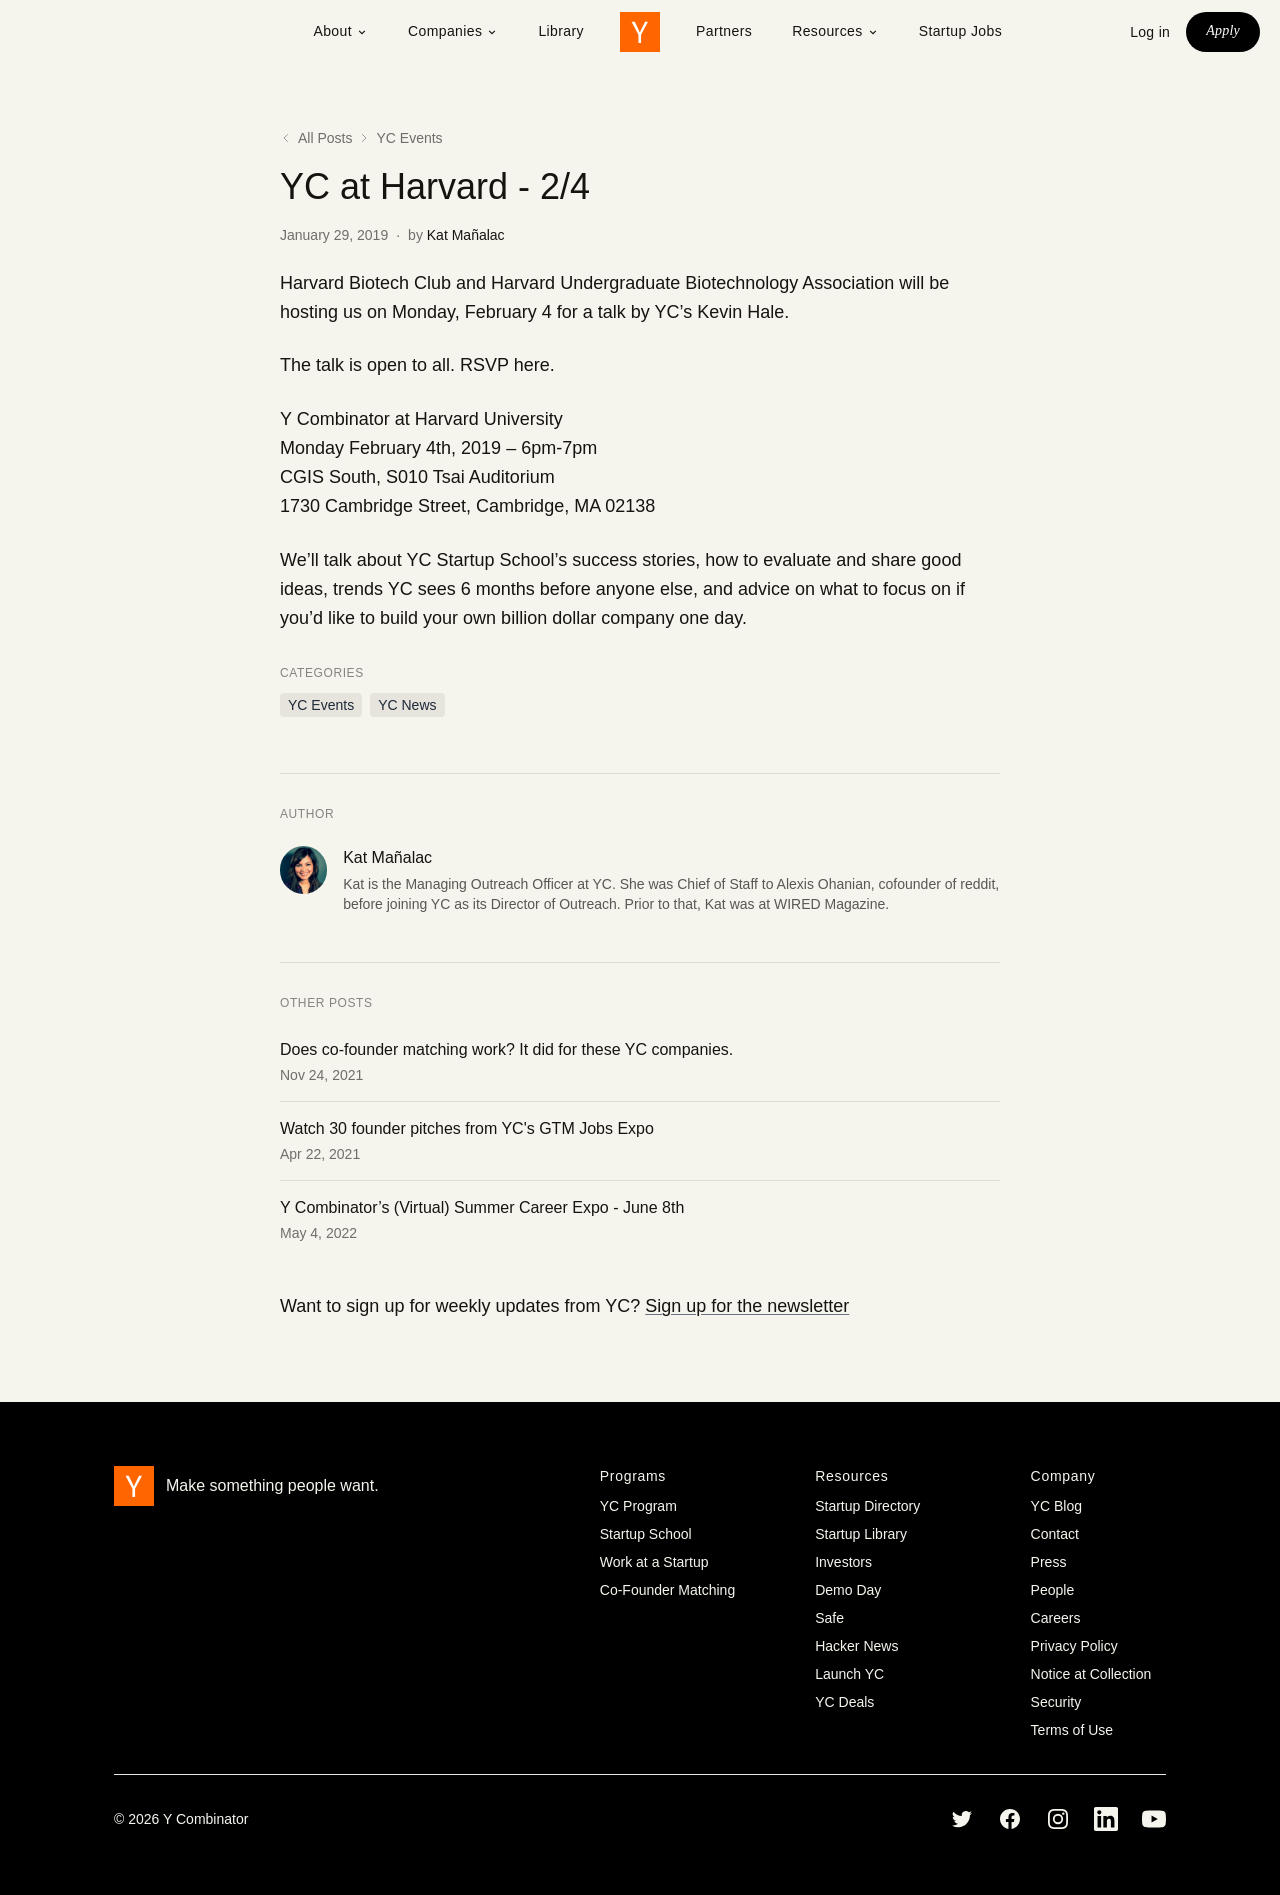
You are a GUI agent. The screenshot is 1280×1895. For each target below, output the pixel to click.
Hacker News (856, 1646)
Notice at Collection (1091, 1674)
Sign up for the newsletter (747, 1306)
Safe (829, 1618)
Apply (1223, 30)
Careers (1056, 1618)
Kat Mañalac (466, 235)
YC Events (409, 138)
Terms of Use (1072, 1730)
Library (561, 31)
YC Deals (844, 1702)
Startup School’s (501, 560)
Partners (724, 31)
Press (1049, 1562)
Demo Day (848, 1590)
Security (1056, 1702)
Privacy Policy (1074, 1646)
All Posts (316, 138)
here (532, 365)
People (1053, 1590)
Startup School (646, 1534)
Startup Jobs (960, 31)
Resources (835, 31)
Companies (453, 31)
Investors (843, 1562)
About (340, 31)
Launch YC (849, 1674)
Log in (1150, 32)
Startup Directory (867, 1506)
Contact (1055, 1534)
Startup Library (861, 1534)
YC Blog (1056, 1506)
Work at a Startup (654, 1562)
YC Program (638, 1506)
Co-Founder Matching (667, 1590)
